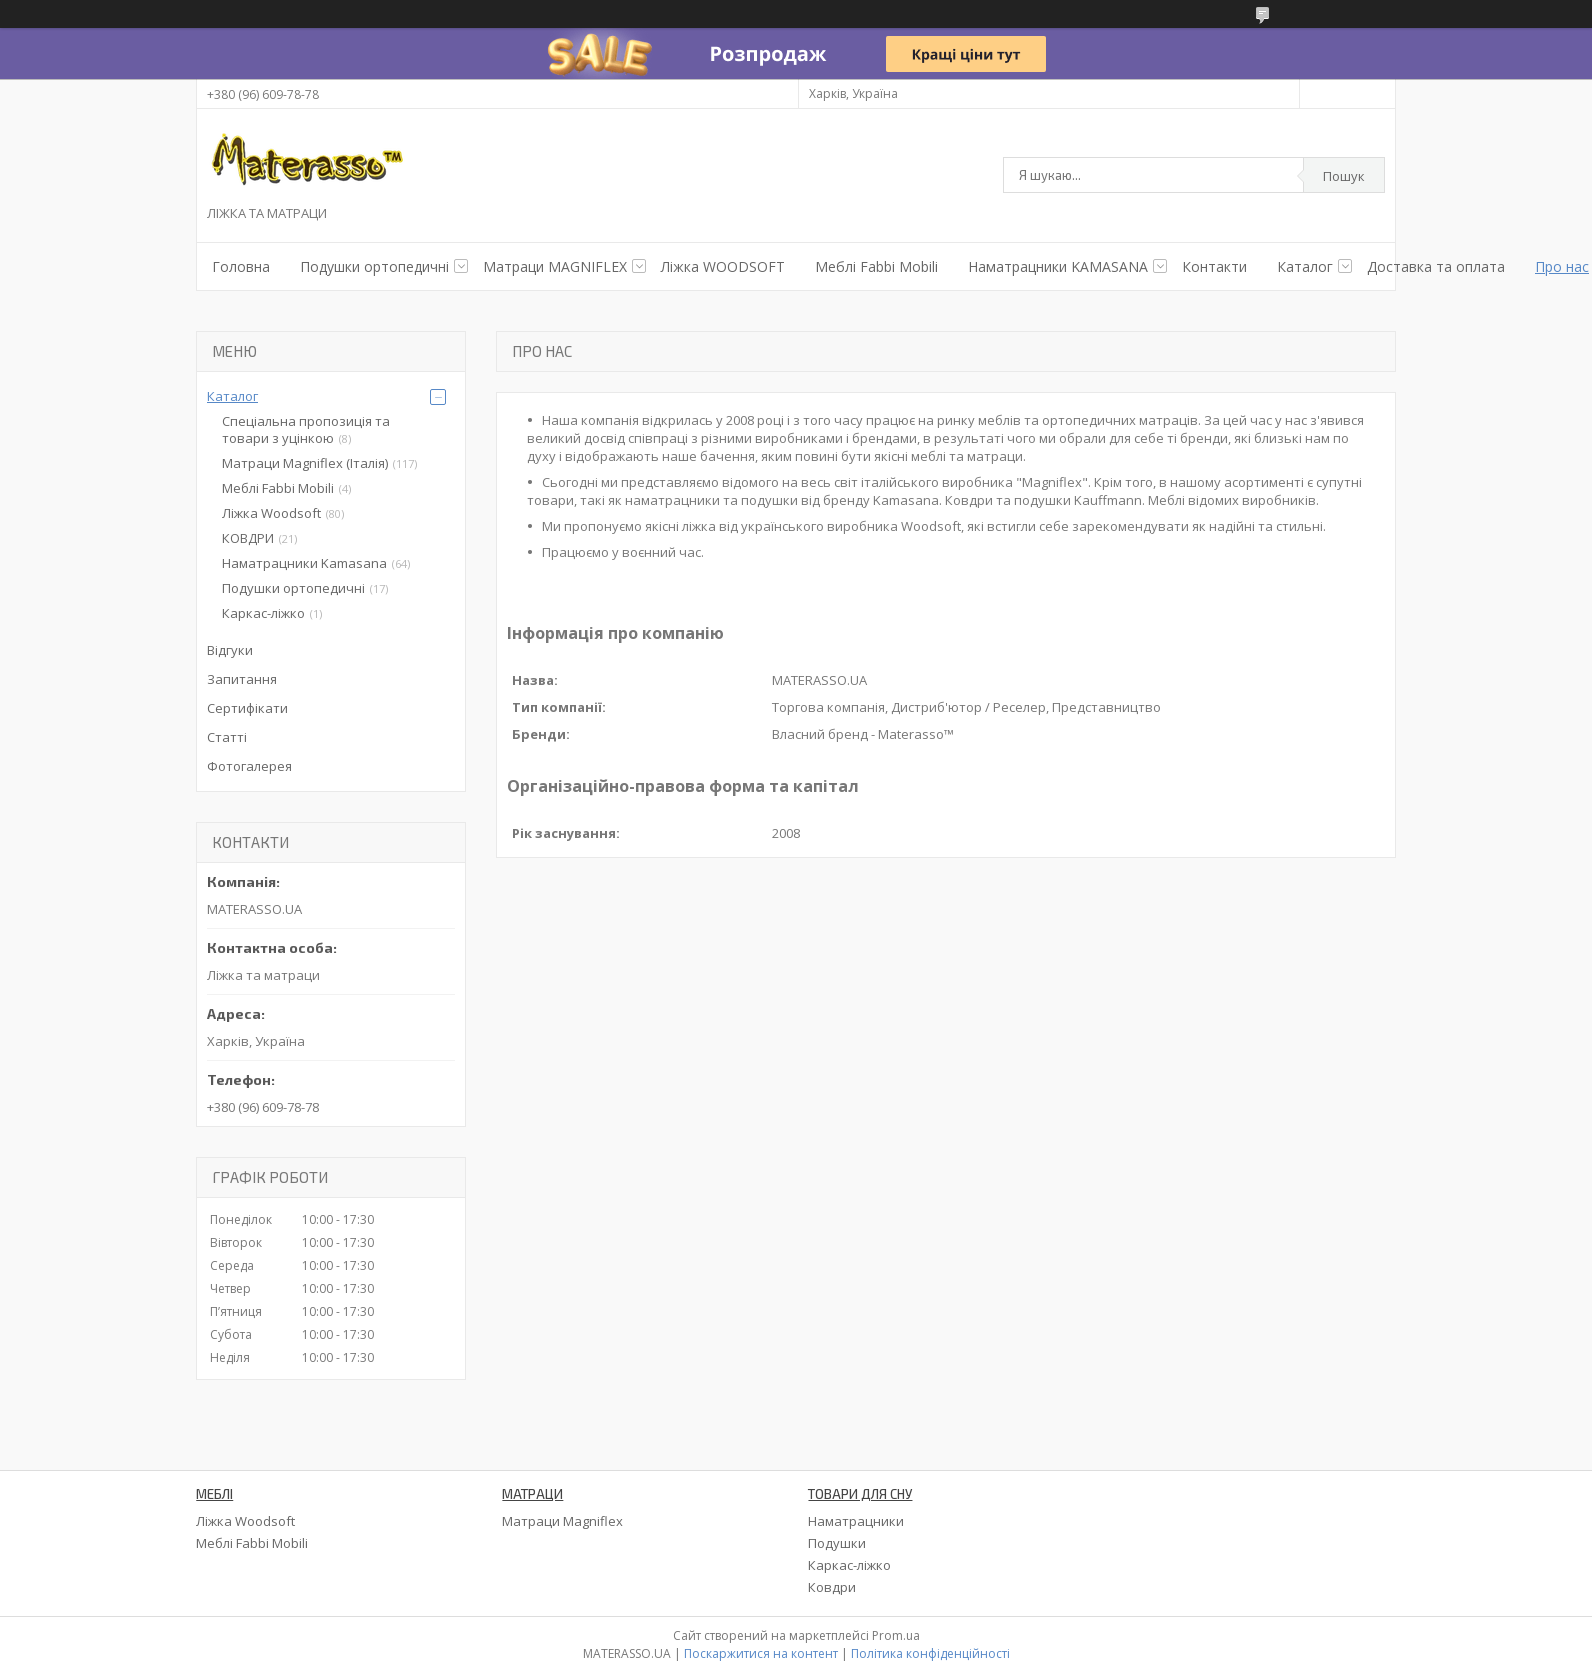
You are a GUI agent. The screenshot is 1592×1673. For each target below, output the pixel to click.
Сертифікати (247, 708)
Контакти (1214, 266)
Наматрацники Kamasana (304, 563)
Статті (227, 737)
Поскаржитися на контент (761, 1653)
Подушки (837, 1543)
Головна (241, 266)
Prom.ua (896, 1635)
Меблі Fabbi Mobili (876, 266)
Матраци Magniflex (562, 1521)
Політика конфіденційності (930, 1653)
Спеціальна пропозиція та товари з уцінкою (306, 429)
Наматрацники (856, 1521)
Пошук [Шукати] (1344, 176)
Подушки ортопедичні (293, 588)
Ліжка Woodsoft (271, 513)
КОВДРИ (248, 538)
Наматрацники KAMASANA (1058, 266)
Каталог (1305, 266)
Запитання (242, 679)
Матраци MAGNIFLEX (555, 266)
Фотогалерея (249, 766)
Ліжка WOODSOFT (723, 266)
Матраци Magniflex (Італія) (305, 463)
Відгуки (230, 650)
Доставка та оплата (1436, 266)
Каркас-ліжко (263, 613)
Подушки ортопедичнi (374, 266)
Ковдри (832, 1587)
